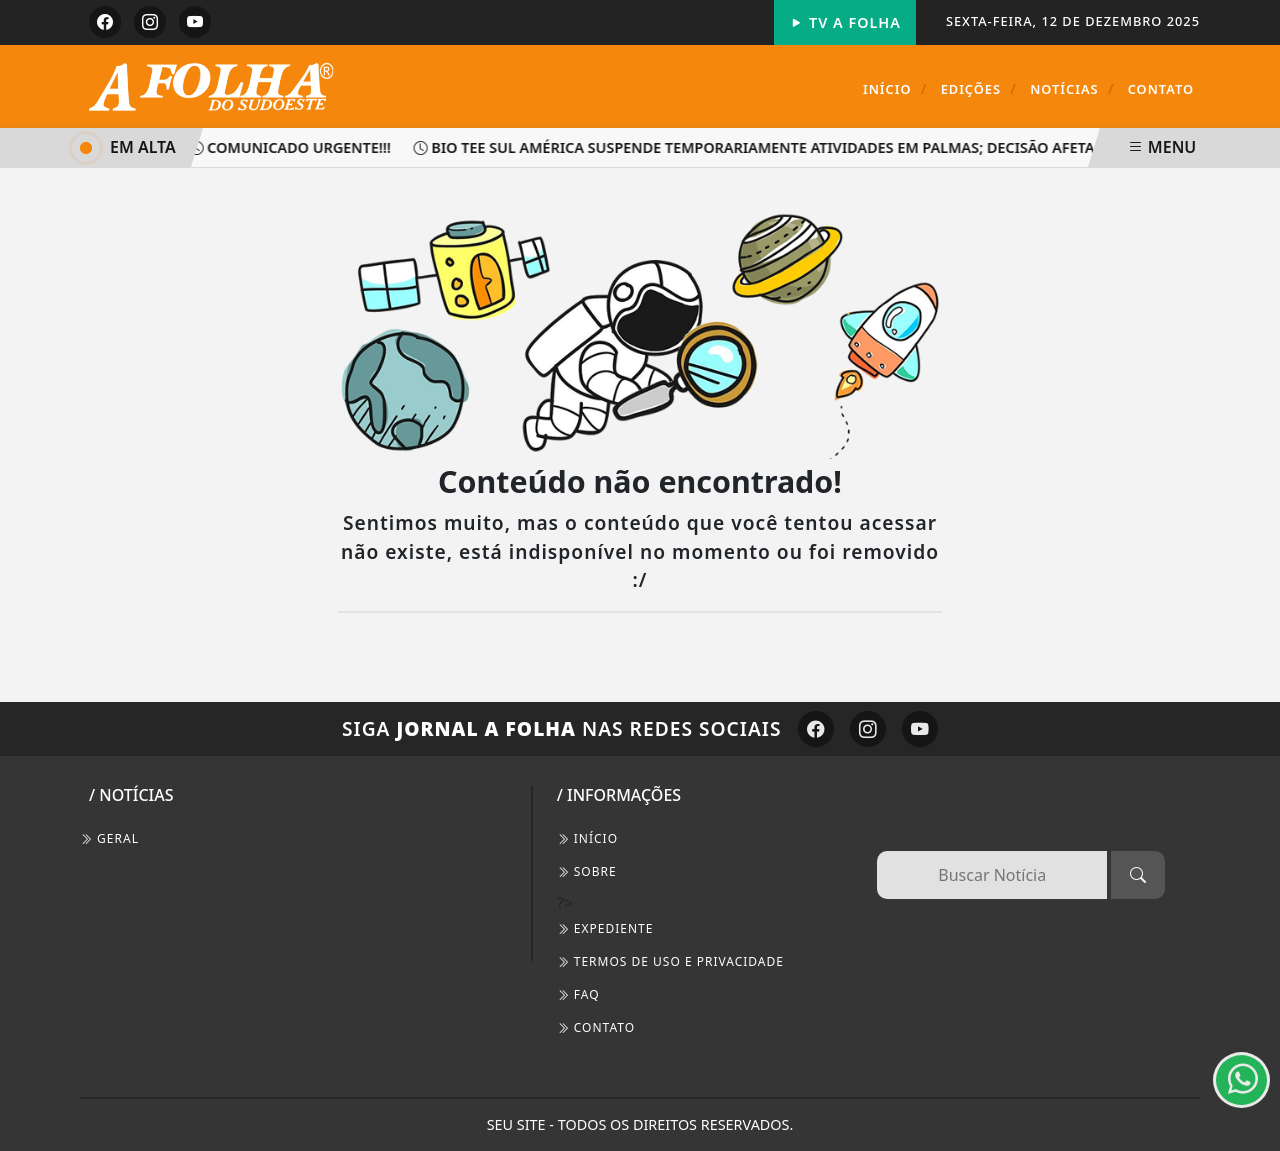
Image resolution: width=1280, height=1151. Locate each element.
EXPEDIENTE (605, 928)
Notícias (1072, 88)
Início (895, 88)
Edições (979, 88)
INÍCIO (587, 838)
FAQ (578, 994)
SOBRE (587, 871)
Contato (1161, 89)
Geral (109, 838)
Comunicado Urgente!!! (294, 147)
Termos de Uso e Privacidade (670, 961)
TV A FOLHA (845, 22)
